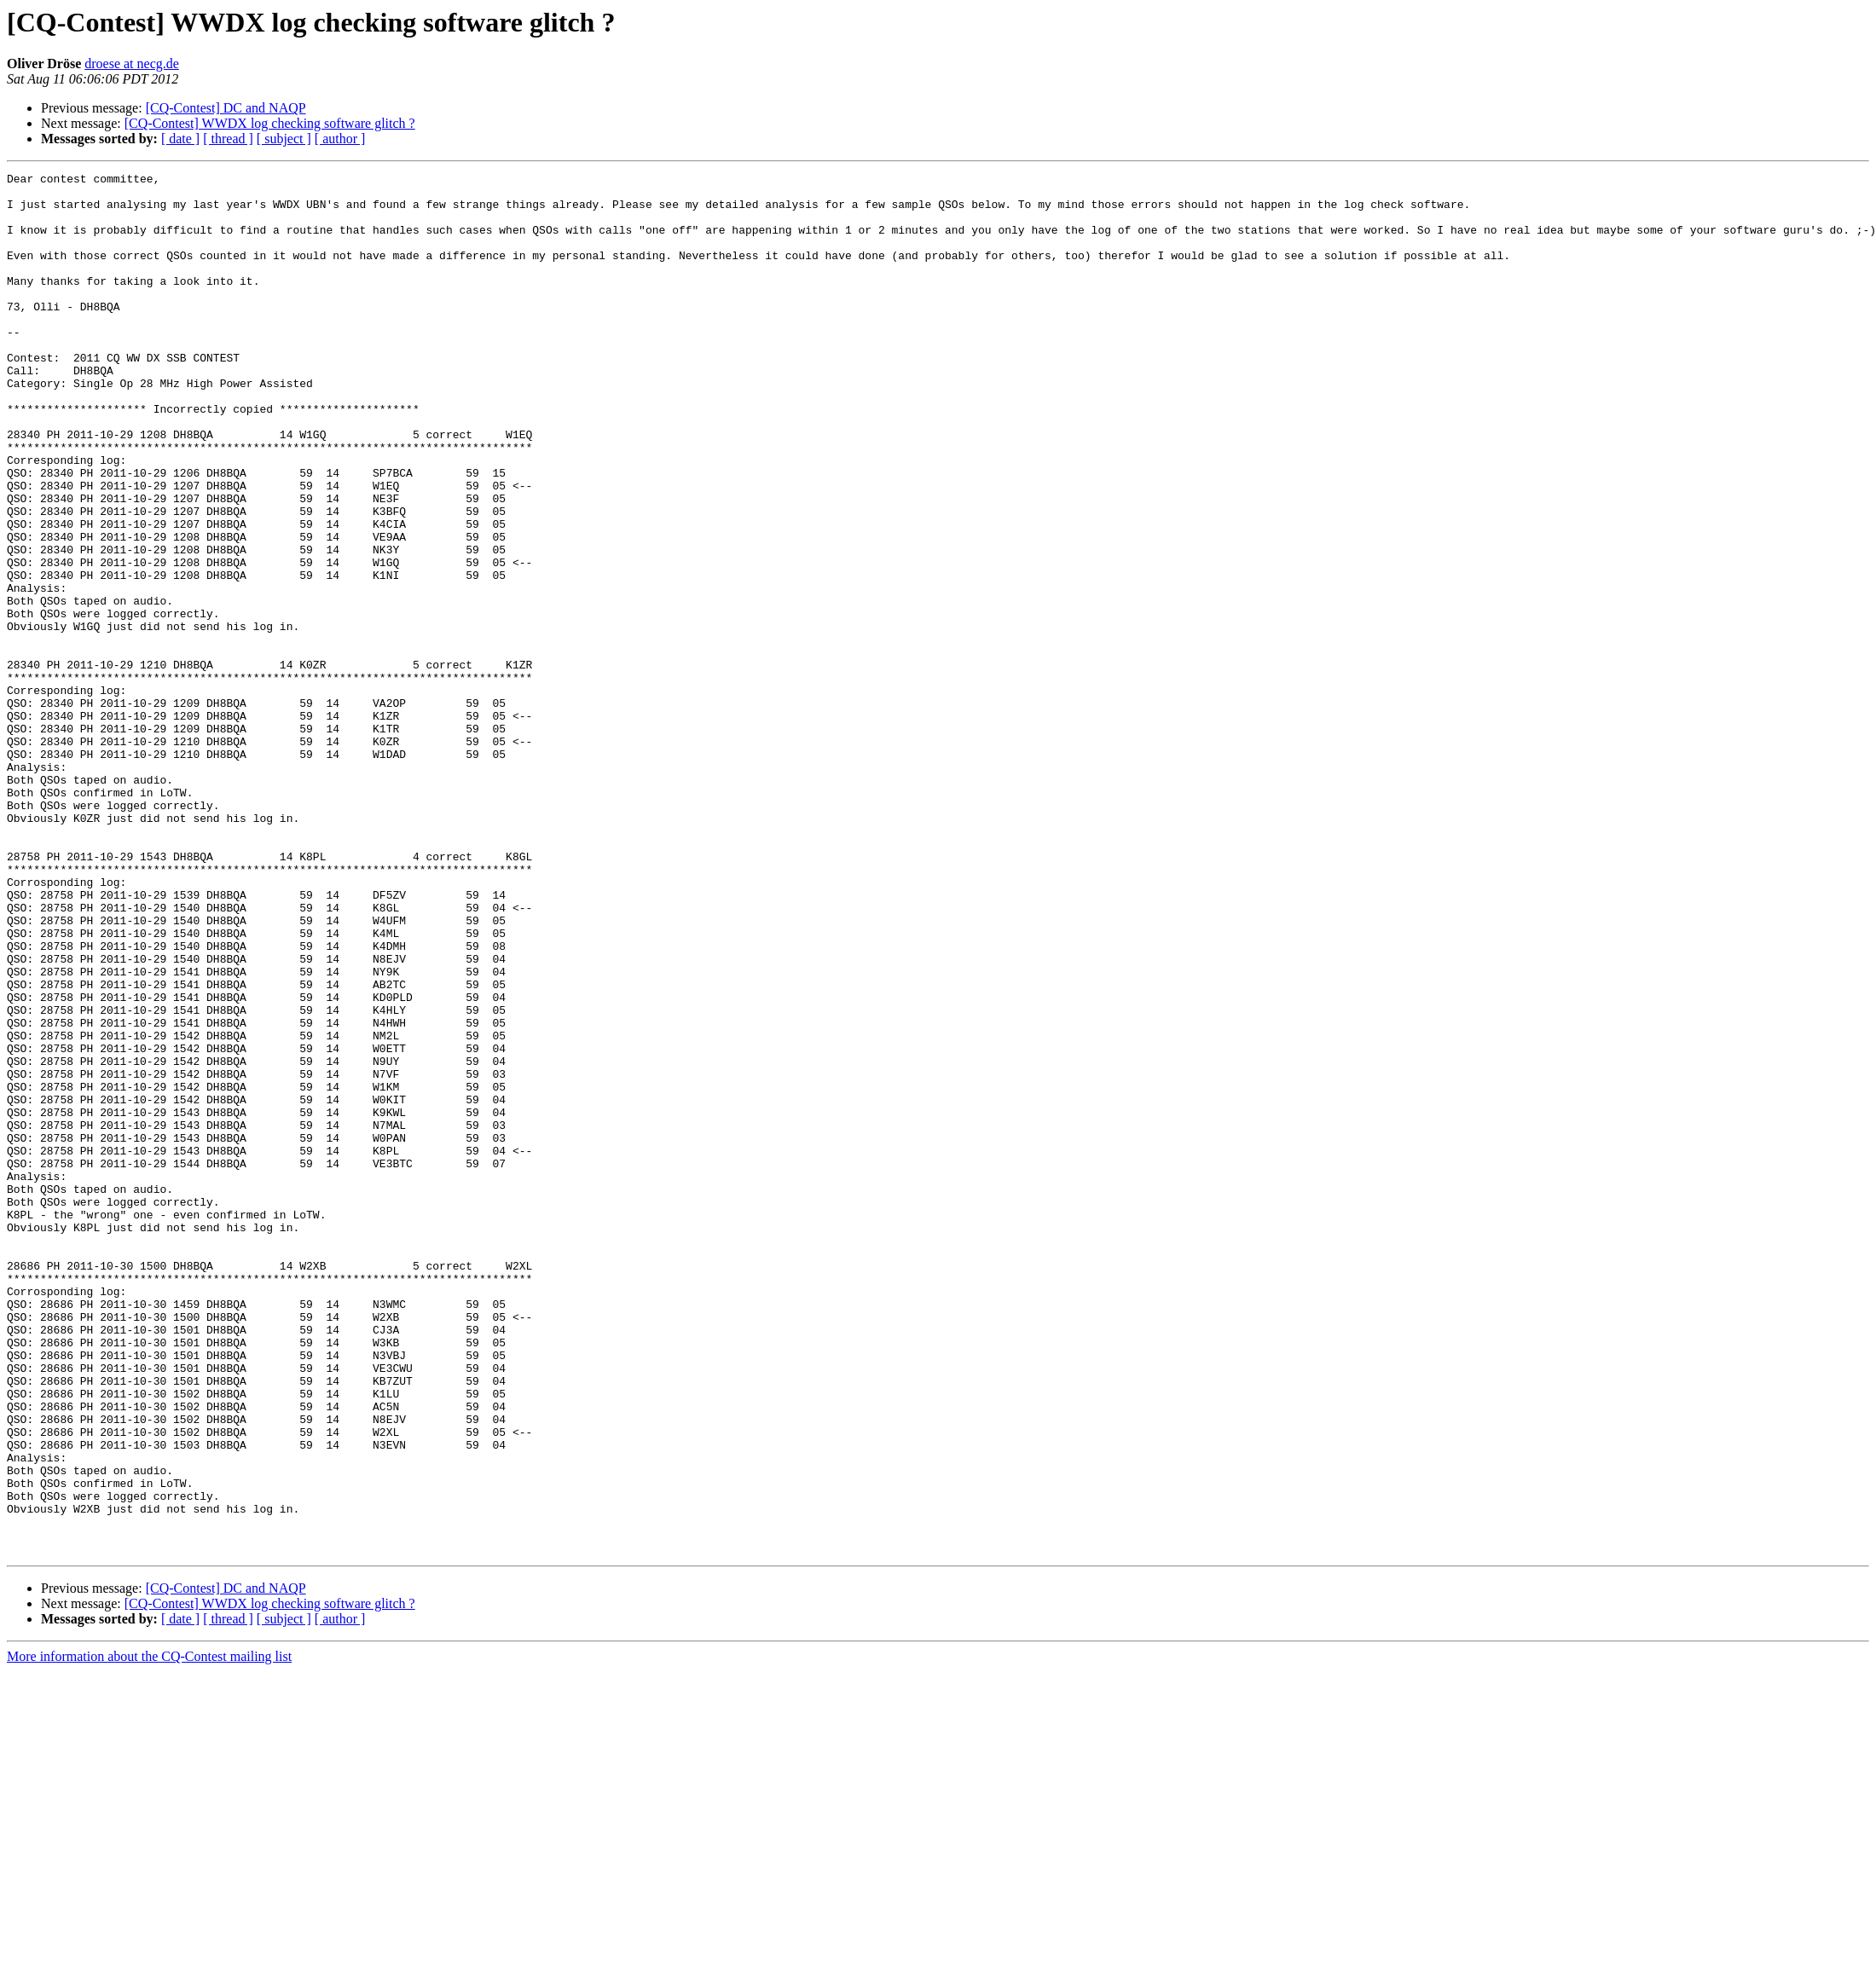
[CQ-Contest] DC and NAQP (226, 108)
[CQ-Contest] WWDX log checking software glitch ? (269, 123)
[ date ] (180, 138)
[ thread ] (228, 138)
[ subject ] (284, 138)
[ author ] (340, 138)
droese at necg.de (131, 63)
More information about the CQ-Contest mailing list (149, 1932)
